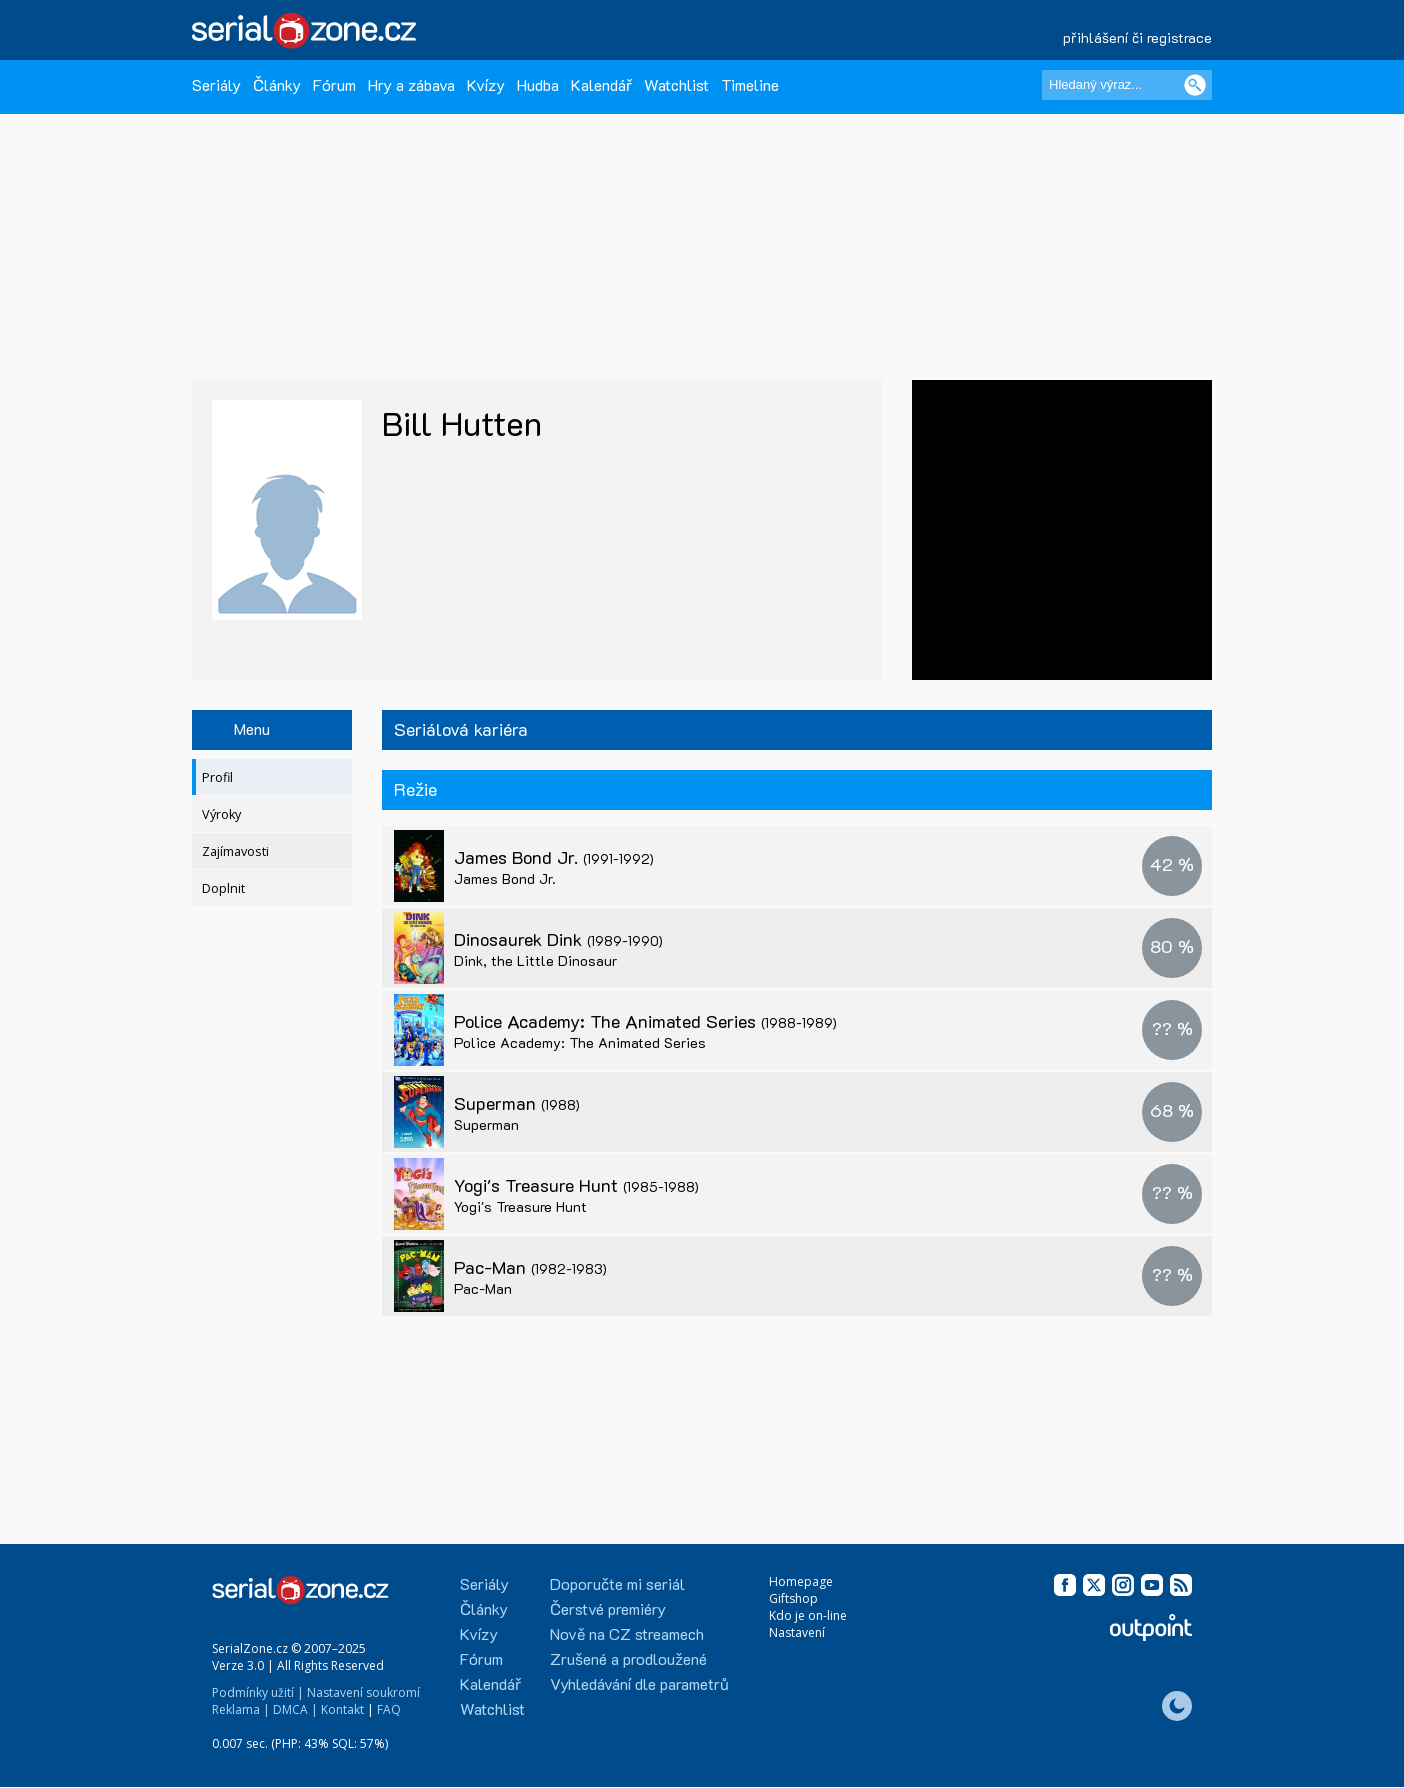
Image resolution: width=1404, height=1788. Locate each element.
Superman (517, 1103)
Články (277, 84)
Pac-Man (530, 1267)
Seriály (216, 84)
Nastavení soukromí (363, 1692)
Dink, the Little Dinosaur (535, 960)
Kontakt (342, 1709)
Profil (217, 777)
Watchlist (676, 84)
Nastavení (797, 1632)
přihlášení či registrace (1137, 37)
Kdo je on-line (808, 1615)
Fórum (334, 84)
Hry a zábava (411, 84)
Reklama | (241, 1709)
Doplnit (223, 888)
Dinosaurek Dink (558, 939)
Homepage (801, 1581)
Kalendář (601, 84)
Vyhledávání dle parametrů (639, 1683)
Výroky (221, 814)
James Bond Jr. (554, 857)
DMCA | (295, 1709)
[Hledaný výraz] (1127, 85)
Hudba (538, 84)
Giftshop (793, 1598)
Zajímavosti (235, 851)
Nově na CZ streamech (627, 1633)
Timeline (750, 84)
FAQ (389, 1709)
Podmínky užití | (258, 1692)
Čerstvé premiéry (608, 1608)
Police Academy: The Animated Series (645, 1021)
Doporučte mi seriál (617, 1583)
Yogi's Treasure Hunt (576, 1185)
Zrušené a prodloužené (628, 1658)
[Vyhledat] (1195, 85)
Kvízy (486, 84)
